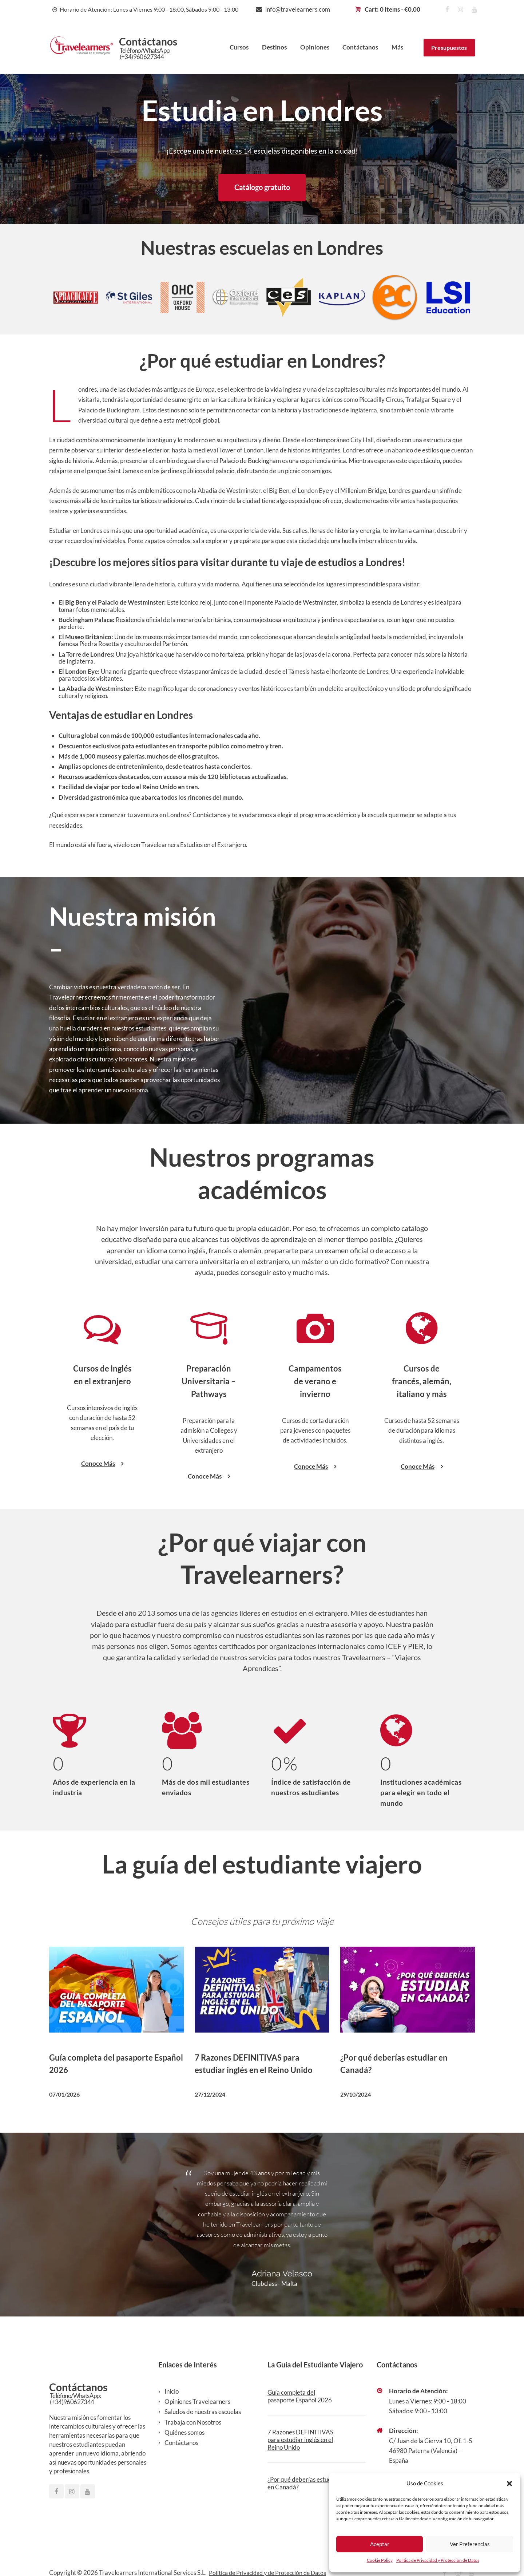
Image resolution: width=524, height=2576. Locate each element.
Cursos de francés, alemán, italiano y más (421, 1382)
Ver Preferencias (470, 2544)
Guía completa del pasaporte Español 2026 (299, 2397)
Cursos (239, 47)
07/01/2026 (64, 2095)
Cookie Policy (380, 2560)
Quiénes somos (184, 2433)
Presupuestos (449, 47)
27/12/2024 (210, 2095)
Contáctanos (360, 47)
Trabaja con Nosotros (192, 2423)
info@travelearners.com (297, 9)
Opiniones (314, 47)
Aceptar (379, 2544)
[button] (509, 2483)
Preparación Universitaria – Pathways (209, 1382)
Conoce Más (102, 1465)
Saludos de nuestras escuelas (202, 2413)
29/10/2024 (355, 2095)
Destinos (274, 47)
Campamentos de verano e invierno (315, 1382)
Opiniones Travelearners (197, 2402)
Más (397, 47)
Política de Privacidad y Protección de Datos (437, 2560)
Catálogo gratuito (262, 187)
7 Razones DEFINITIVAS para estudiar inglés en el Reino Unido (300, 2441)
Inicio (171, 2392)
